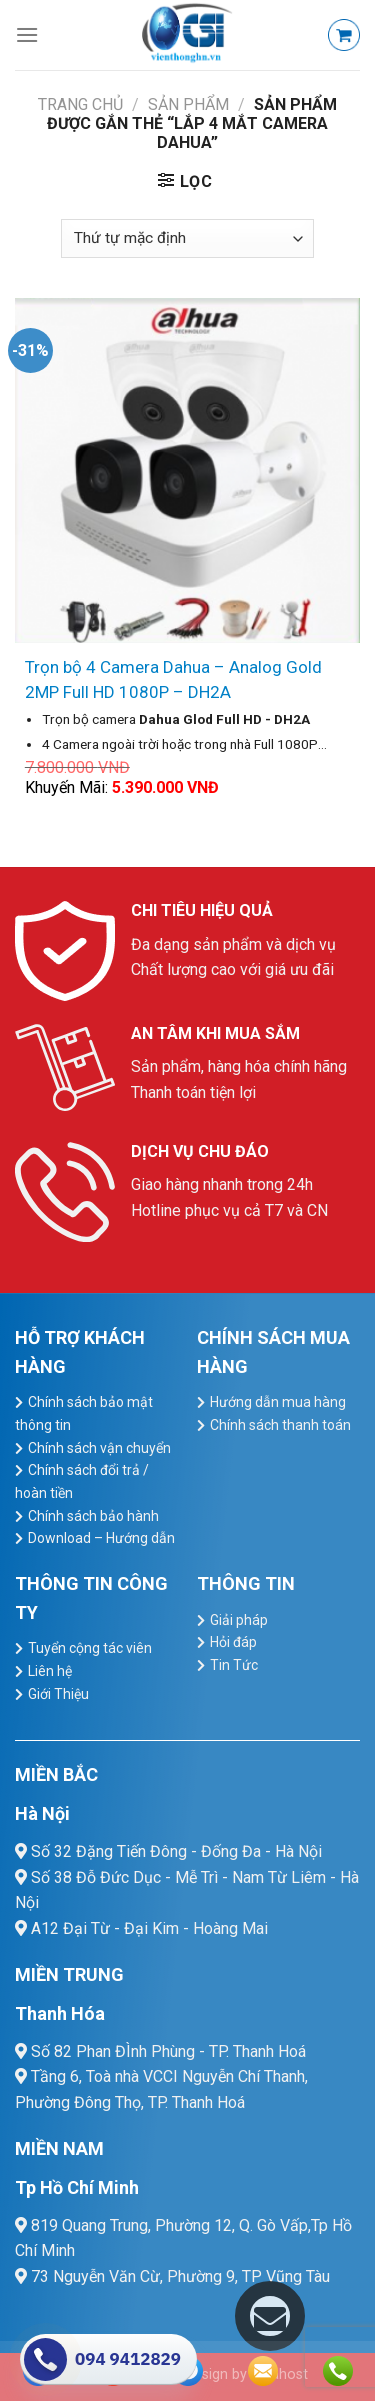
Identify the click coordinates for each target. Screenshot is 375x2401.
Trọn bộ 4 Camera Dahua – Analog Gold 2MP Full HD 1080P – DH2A (173, 679)
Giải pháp (239, 1620)
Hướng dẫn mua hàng (278, 1402)
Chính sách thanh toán (280, 1425)
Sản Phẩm (188, 104)
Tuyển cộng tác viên (90, 1648)
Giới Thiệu (58, 1694)
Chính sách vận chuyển (99, 1448)
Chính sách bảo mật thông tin (84, 1413)
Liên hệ (50, 1671)
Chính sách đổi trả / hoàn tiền (82, 1481)
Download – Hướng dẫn (101, 1538)
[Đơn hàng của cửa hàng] (187, 238)
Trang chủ (80, 104)
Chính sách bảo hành (93, 1516)
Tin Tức (234, 1665)
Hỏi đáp (233, 1642)
